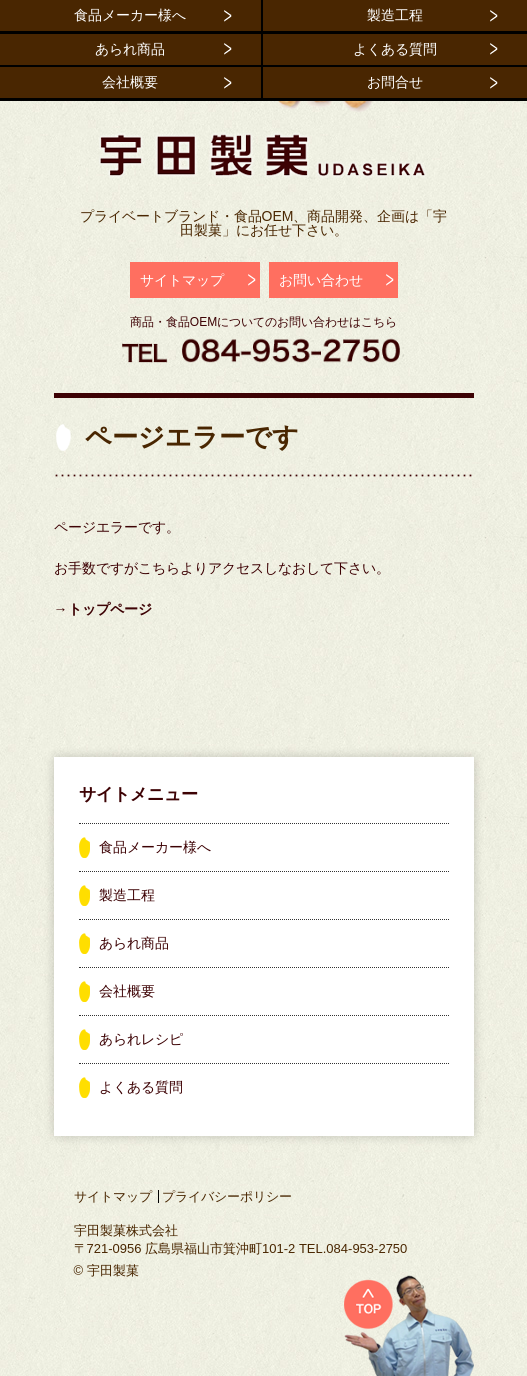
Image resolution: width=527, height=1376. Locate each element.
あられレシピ (141, 1039)
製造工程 (395, 15)
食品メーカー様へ (130, 15)
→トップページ (103, 609)
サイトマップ (182, 280)
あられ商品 (130, 49)
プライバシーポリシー (227, 1196)
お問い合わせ (321, 280)
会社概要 (130, 82)
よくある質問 (395, 49)
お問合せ (395, 82)
